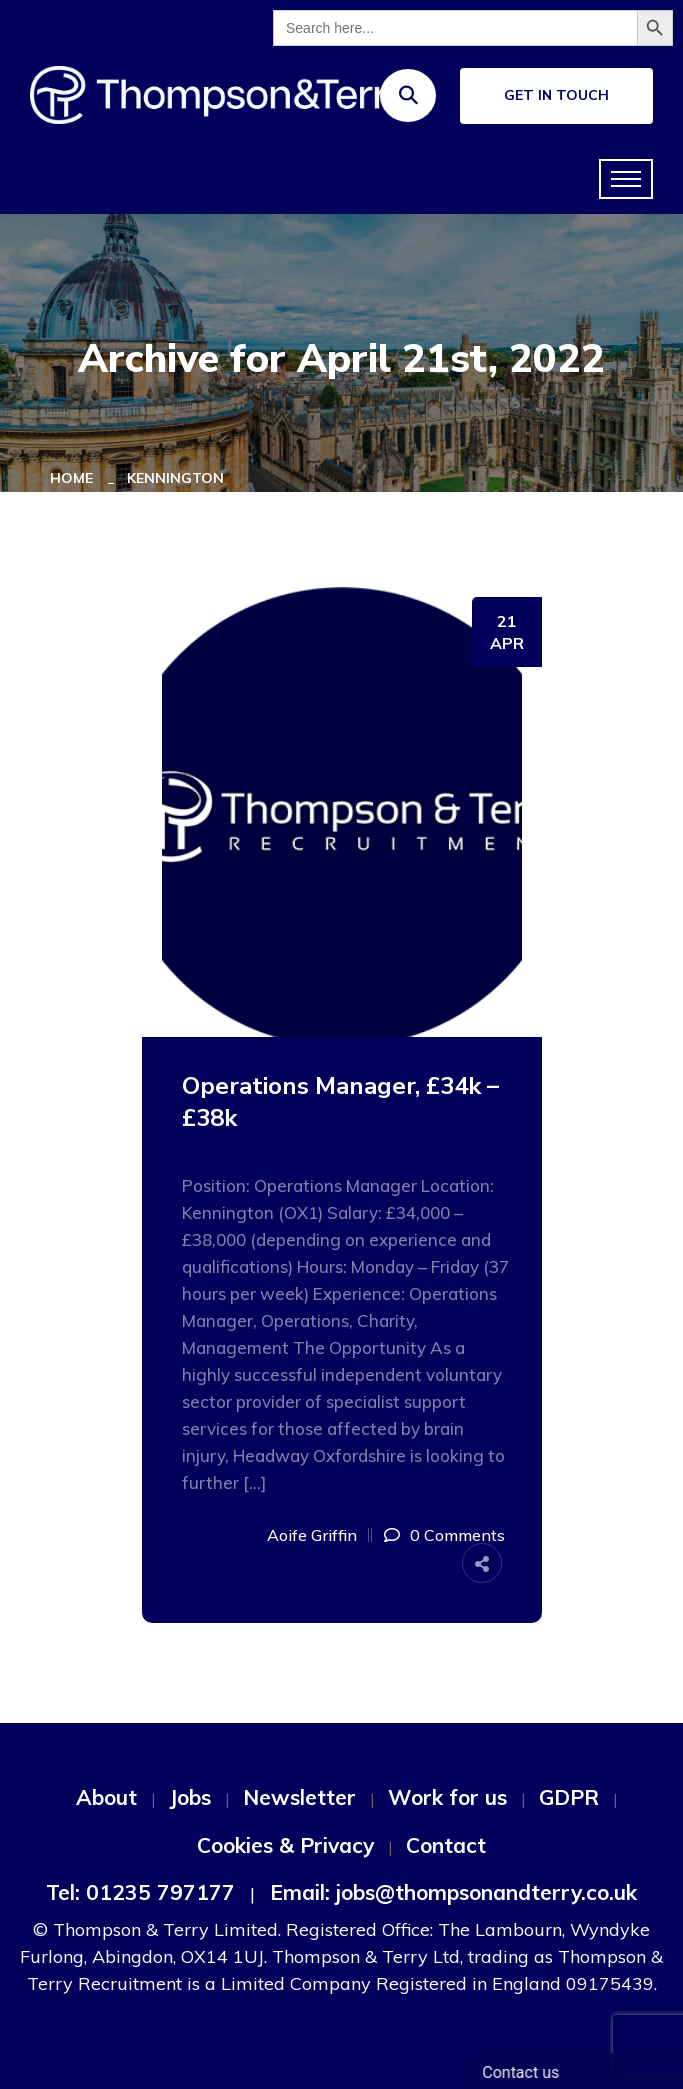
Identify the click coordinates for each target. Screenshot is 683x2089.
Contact (446, 1845)
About (106, 1797)
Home (75, 478)
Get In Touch (556, 95)
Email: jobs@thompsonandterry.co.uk (453, 1892)
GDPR (569, 1797)
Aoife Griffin (312, 1535)
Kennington (175, 478)
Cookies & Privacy (285, 1845)
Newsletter (299, 1797)
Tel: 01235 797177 (140, 1892)
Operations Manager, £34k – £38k (340, 1102)
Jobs (190, 1797)
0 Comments (457, 1535)
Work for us (447, 1797)
